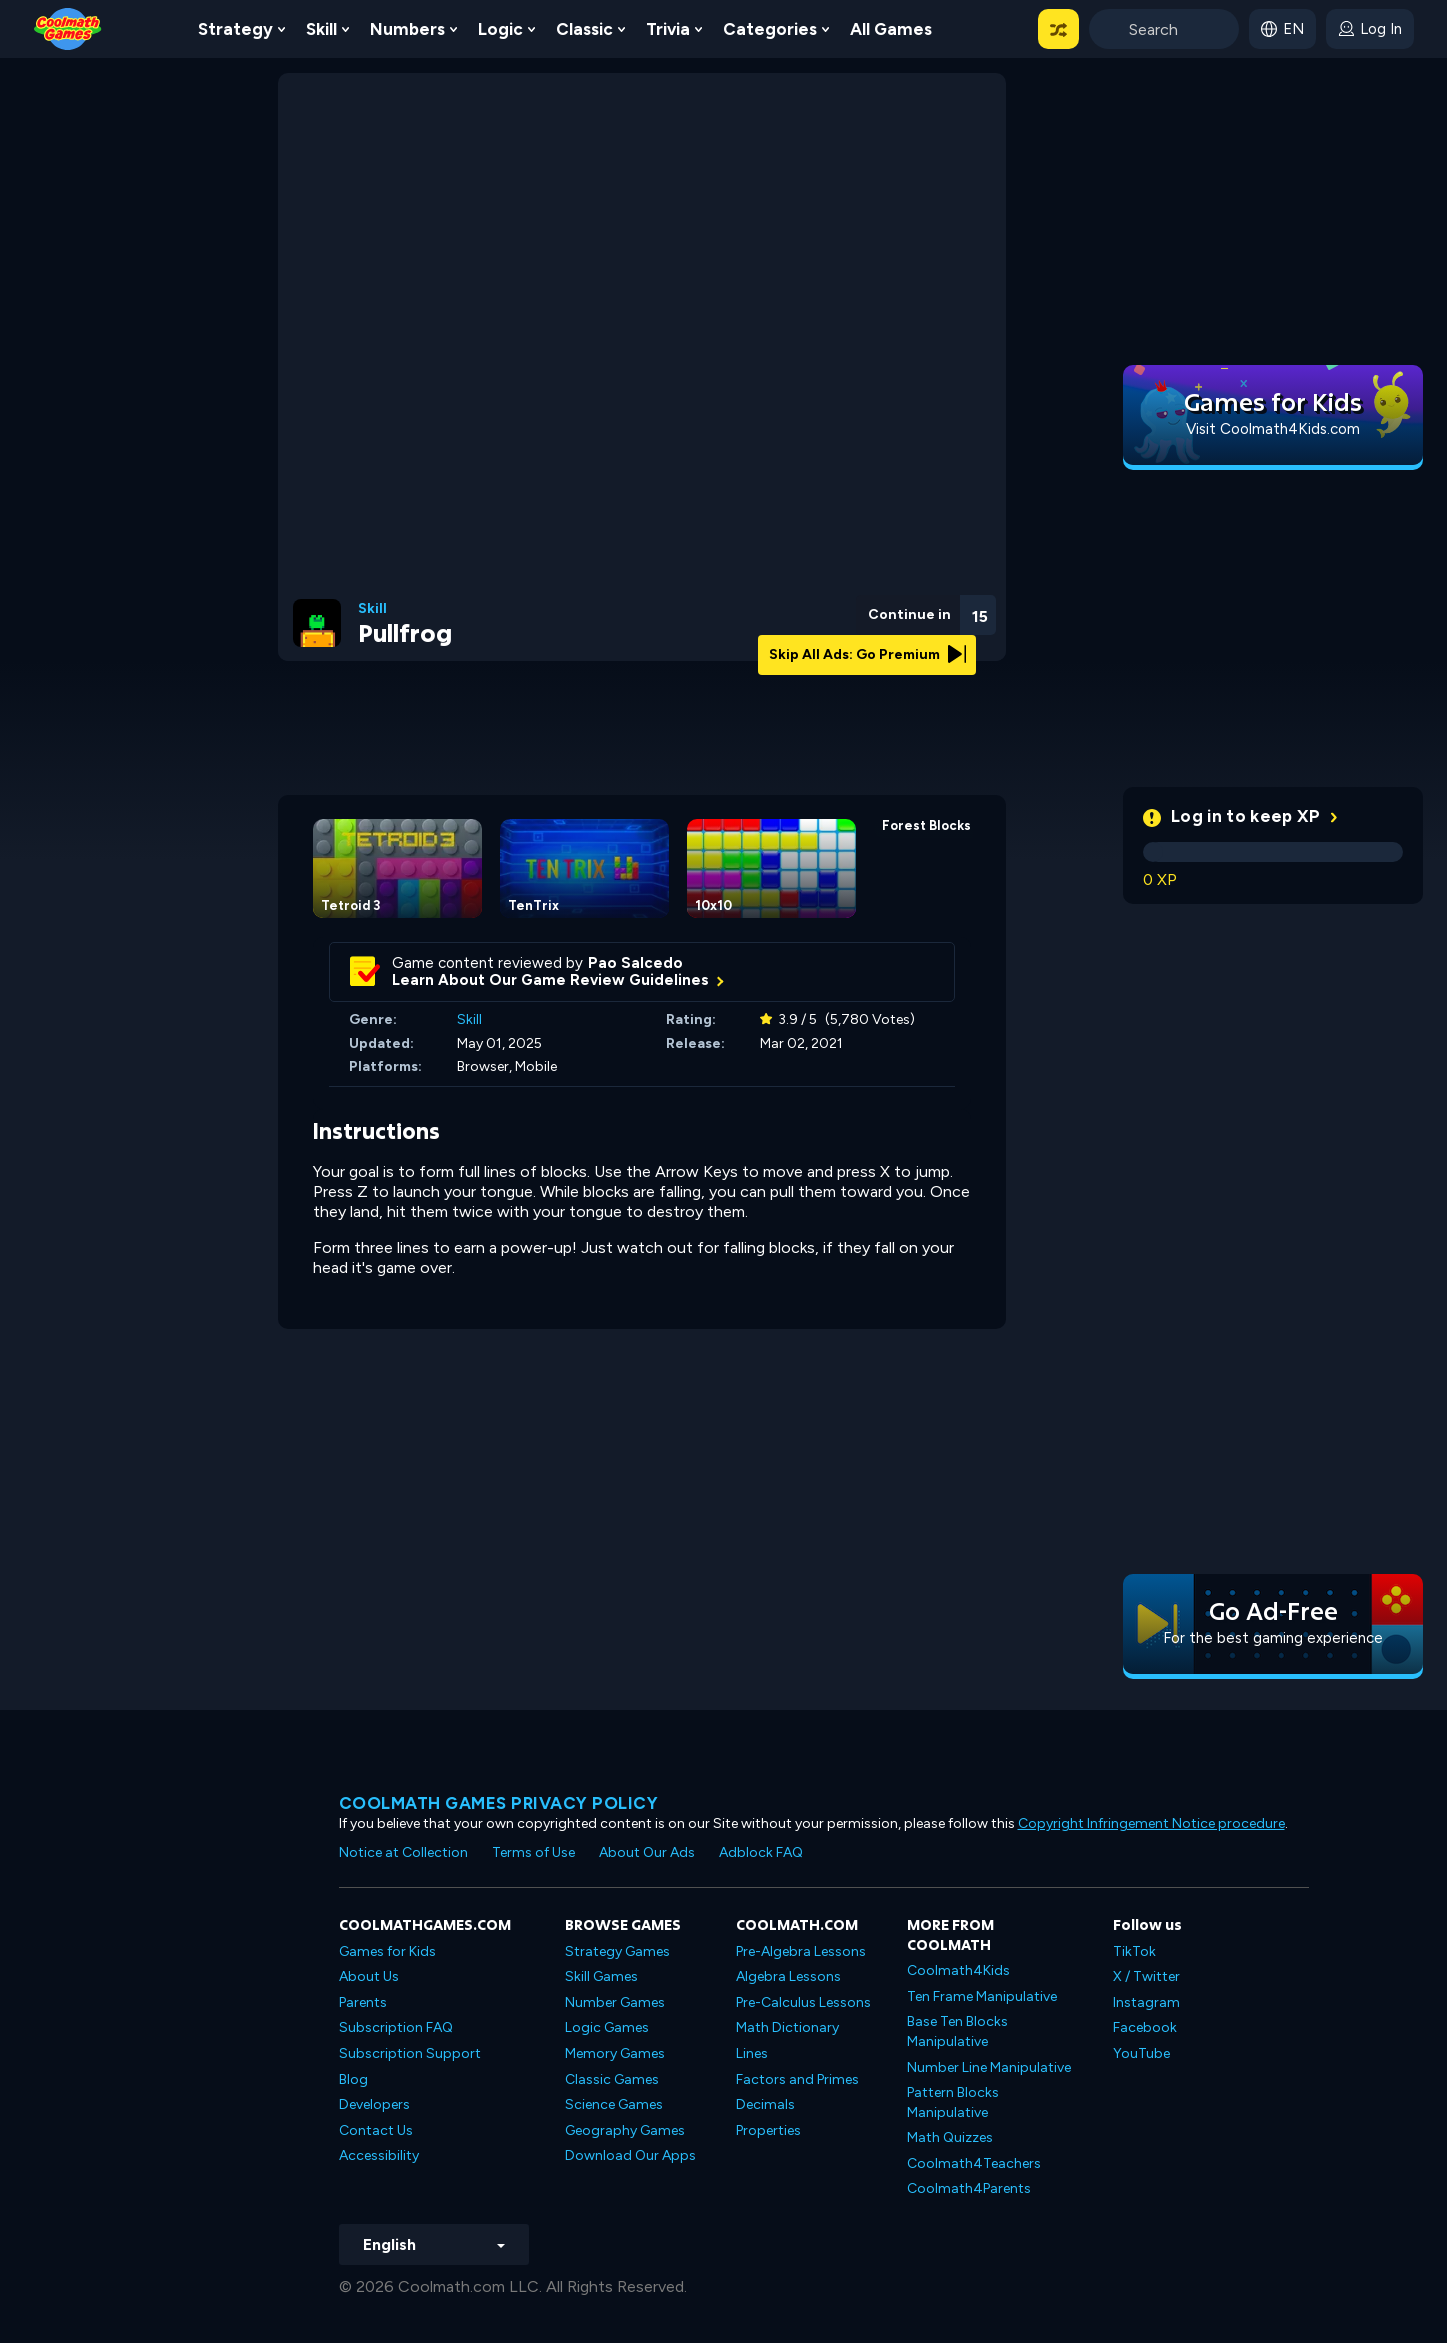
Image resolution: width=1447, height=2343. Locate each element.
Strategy (235, 29)
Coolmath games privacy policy (499, 1803)
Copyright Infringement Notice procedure (1151, 1823)
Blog (353, 2079)
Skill (321, 29)
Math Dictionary (787, 2027)
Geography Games (625, 2130)
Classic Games (612, 2079)
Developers (374, 2104)
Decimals (765, 2104)
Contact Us (376, 2130)
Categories (770, 29)
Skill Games (601, 1976)
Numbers (407, 29)
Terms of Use (533, 1852)
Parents (363, 2002)
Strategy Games (617, 1951)
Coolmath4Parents (969, 2188)
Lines (752, 2053)
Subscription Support (410, 2053)
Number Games (615, 2002)
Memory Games (615, 2053)
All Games (891, 29)
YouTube (1141, 2053)
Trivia (668, 29)
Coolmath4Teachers (974, 2163)
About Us (369, 1976)
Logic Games (607, 2027)
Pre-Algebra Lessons (801, 1951)
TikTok (1134, 1951)
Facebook (1145, 2027)
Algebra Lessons (788, 1976)
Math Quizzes (950, 2137)
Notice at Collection (403, 1852)
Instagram (1146, 2002)
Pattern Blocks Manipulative (953, 2102)
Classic (584, 29)
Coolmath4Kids (958, 1970)
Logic (500, 29)
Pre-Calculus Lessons (803, 2002)
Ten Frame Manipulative (982, 1996)
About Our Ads (647, 1852)
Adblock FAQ (761, 1852)
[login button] (1370, 29)
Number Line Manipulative (989, 2067)
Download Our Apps (630, 2155)
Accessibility (379, 2155)
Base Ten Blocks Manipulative (957, 2031)
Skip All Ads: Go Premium (867, 654)
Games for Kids (387, 1951)
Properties (768, 2130)
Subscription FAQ (396, 2027)
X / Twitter (1146, 1976)
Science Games (614, 2104)
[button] (1058, 29)
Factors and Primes (797, 2079)
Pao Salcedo (635, 963)
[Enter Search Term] (1164, 29)
